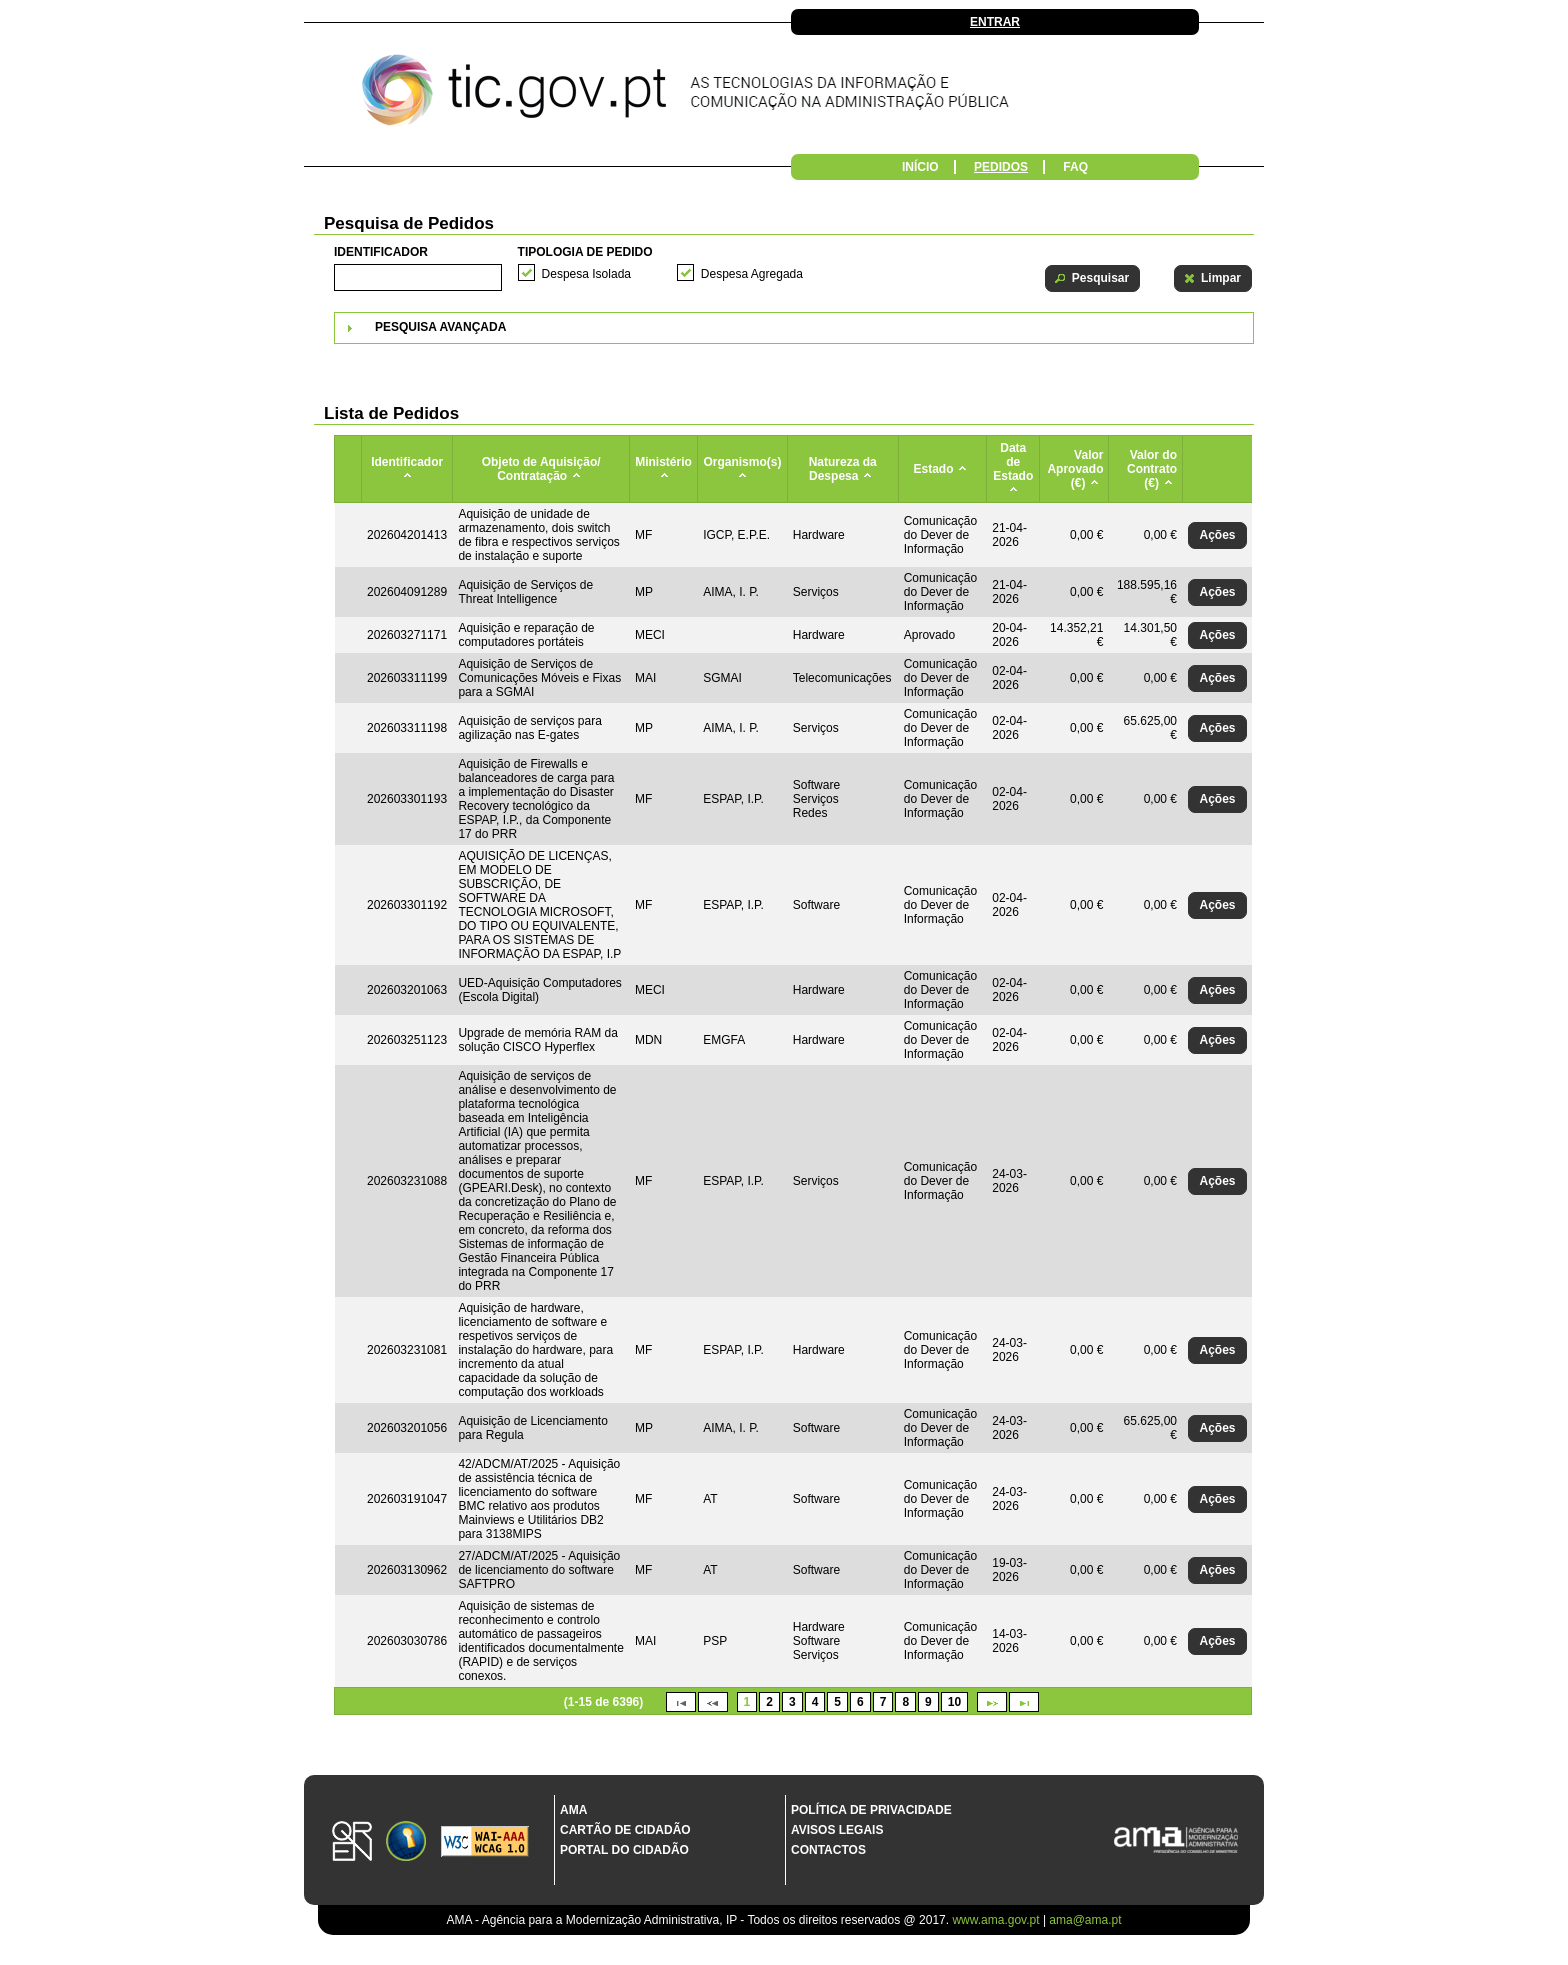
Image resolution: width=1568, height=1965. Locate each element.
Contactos (828, 1850)
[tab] (794, 328)
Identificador (381, 252)
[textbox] (418, 277)
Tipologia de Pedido (585, 252)
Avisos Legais (837, 1830)
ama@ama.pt (1085, 1920)
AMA (573, 1810)
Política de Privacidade (871, 1810)
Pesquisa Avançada (440, 327)
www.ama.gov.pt (997, 1920)
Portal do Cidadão (624, 1850)
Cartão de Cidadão (625, 1830)
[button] (1092, 278)
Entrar (995, 22)
